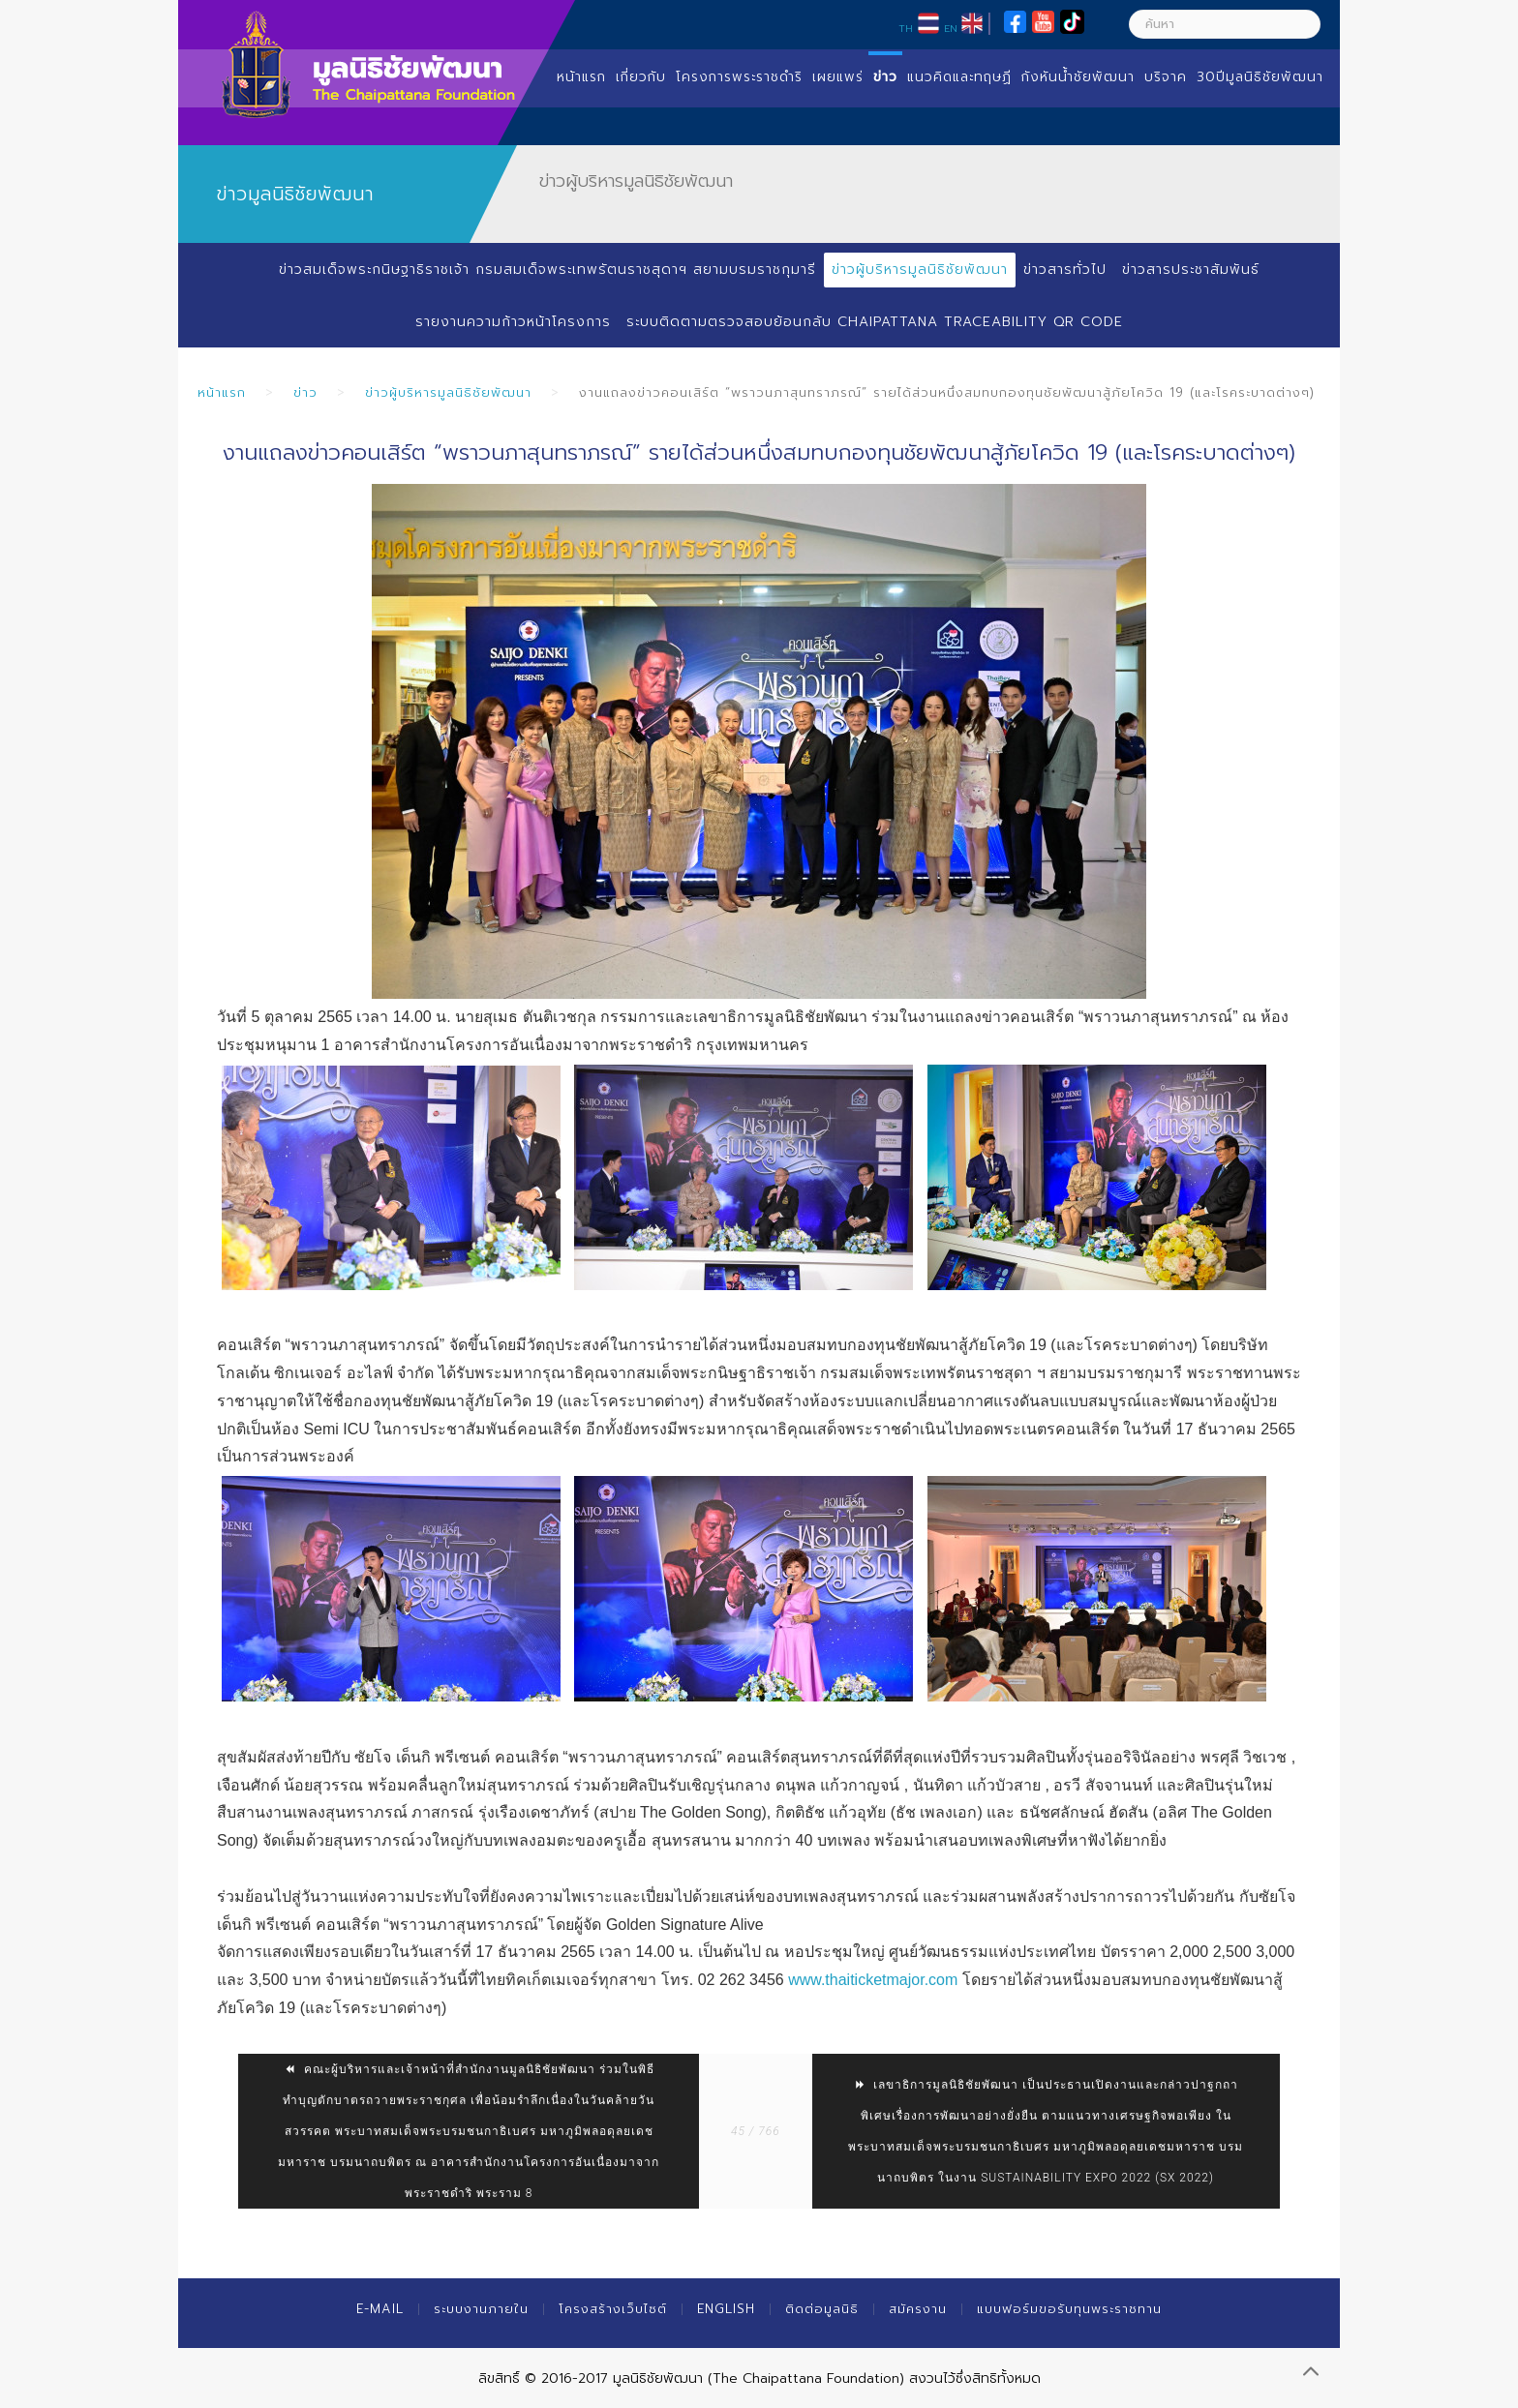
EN (950, 28)
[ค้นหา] (1225, 24)
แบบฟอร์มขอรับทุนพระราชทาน (1069, 2309)
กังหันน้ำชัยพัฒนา (1078, 77)
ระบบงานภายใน (481, 2309)
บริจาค (1165, 77)
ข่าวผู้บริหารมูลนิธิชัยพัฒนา (920, 269)
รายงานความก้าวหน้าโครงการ (512, 322)
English (726, 2309)
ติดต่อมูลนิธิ (822, 2309)
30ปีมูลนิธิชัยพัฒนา (1260, 77)
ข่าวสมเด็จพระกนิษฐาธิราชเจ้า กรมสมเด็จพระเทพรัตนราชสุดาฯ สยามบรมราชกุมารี (546, 269)
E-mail (380, 2309)
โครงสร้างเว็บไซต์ (613, 2309)
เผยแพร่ (838, 77)
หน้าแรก (581, 77)
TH (905, 28)
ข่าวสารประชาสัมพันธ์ (1191, 269)
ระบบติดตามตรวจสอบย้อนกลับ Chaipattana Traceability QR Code (874, 322)
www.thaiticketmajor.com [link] (872, 1980)
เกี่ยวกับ (641, 77)
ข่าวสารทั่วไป (1065, 269)
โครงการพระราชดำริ (739, 77)
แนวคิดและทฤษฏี (959, 77)
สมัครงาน (918, 2309)
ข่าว (885, 77)
